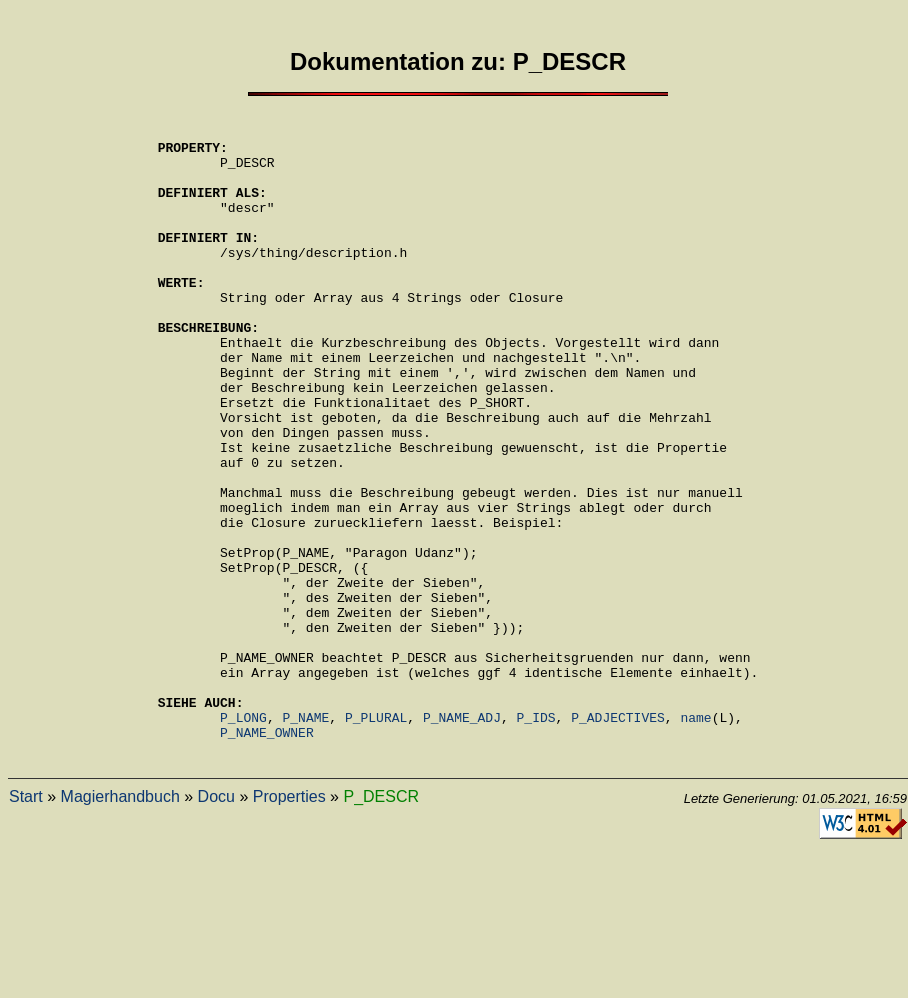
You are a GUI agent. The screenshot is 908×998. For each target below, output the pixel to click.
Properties (289, 922)
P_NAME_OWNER (267, 855)
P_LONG (243, 837)
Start (26, 922)
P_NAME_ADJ (462, 837)
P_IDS (536, 837)
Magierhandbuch (120, 922)
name (695, 837)
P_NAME (306, 837)
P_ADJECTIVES (618, 837)
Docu (216, 922)
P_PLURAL (376, 837)
